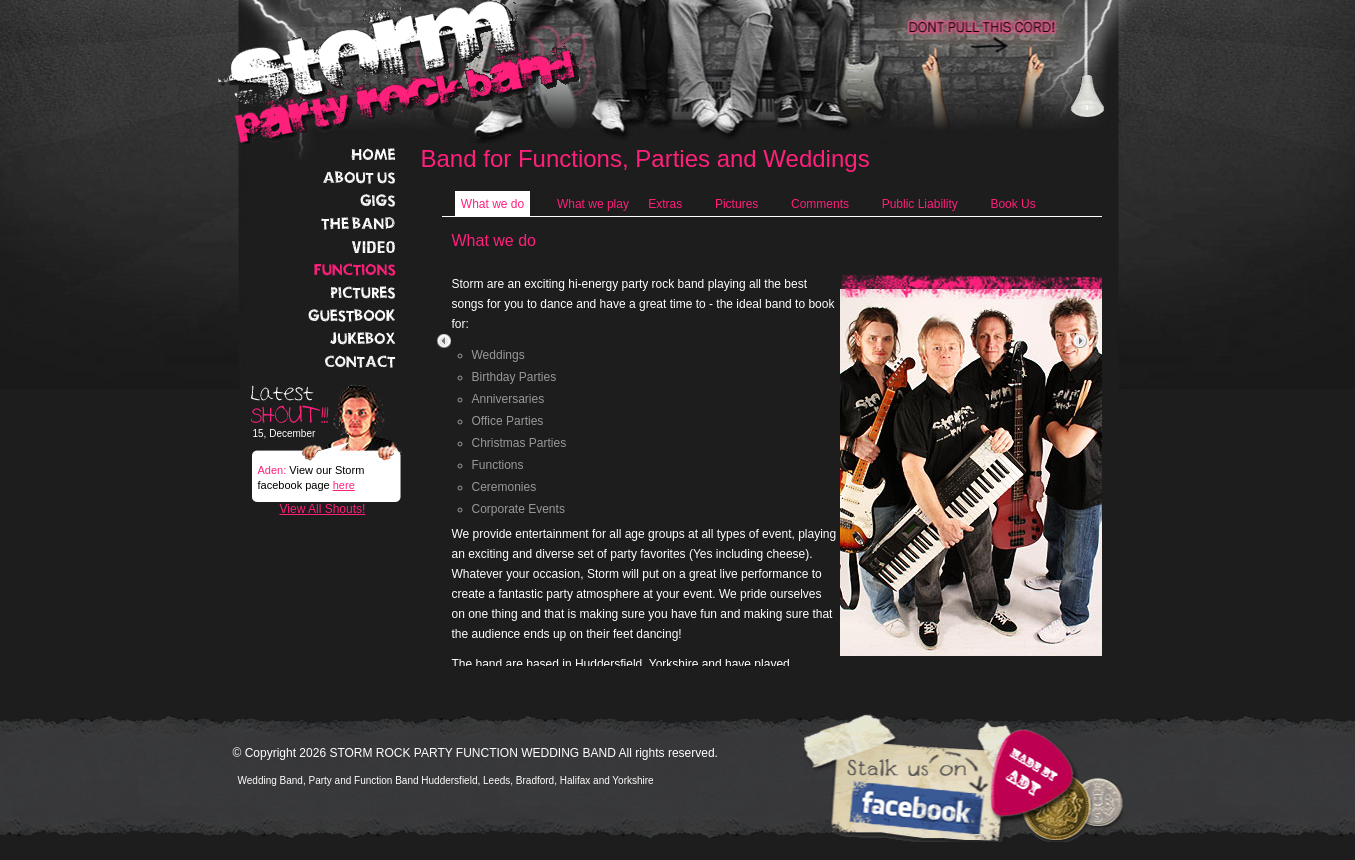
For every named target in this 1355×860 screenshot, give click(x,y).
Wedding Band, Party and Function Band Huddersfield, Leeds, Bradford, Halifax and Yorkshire (446, 780)
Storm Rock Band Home (399, 72)
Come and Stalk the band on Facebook (913, 810)
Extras (665, 204)
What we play (593, 204)
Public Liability (920, 204)
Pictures (736, 204)
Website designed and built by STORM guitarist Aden (1028, 775)
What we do (492, 204)
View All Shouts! (323, 509)
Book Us (1012, 204)
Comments (820, 204)
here (344, 485)
